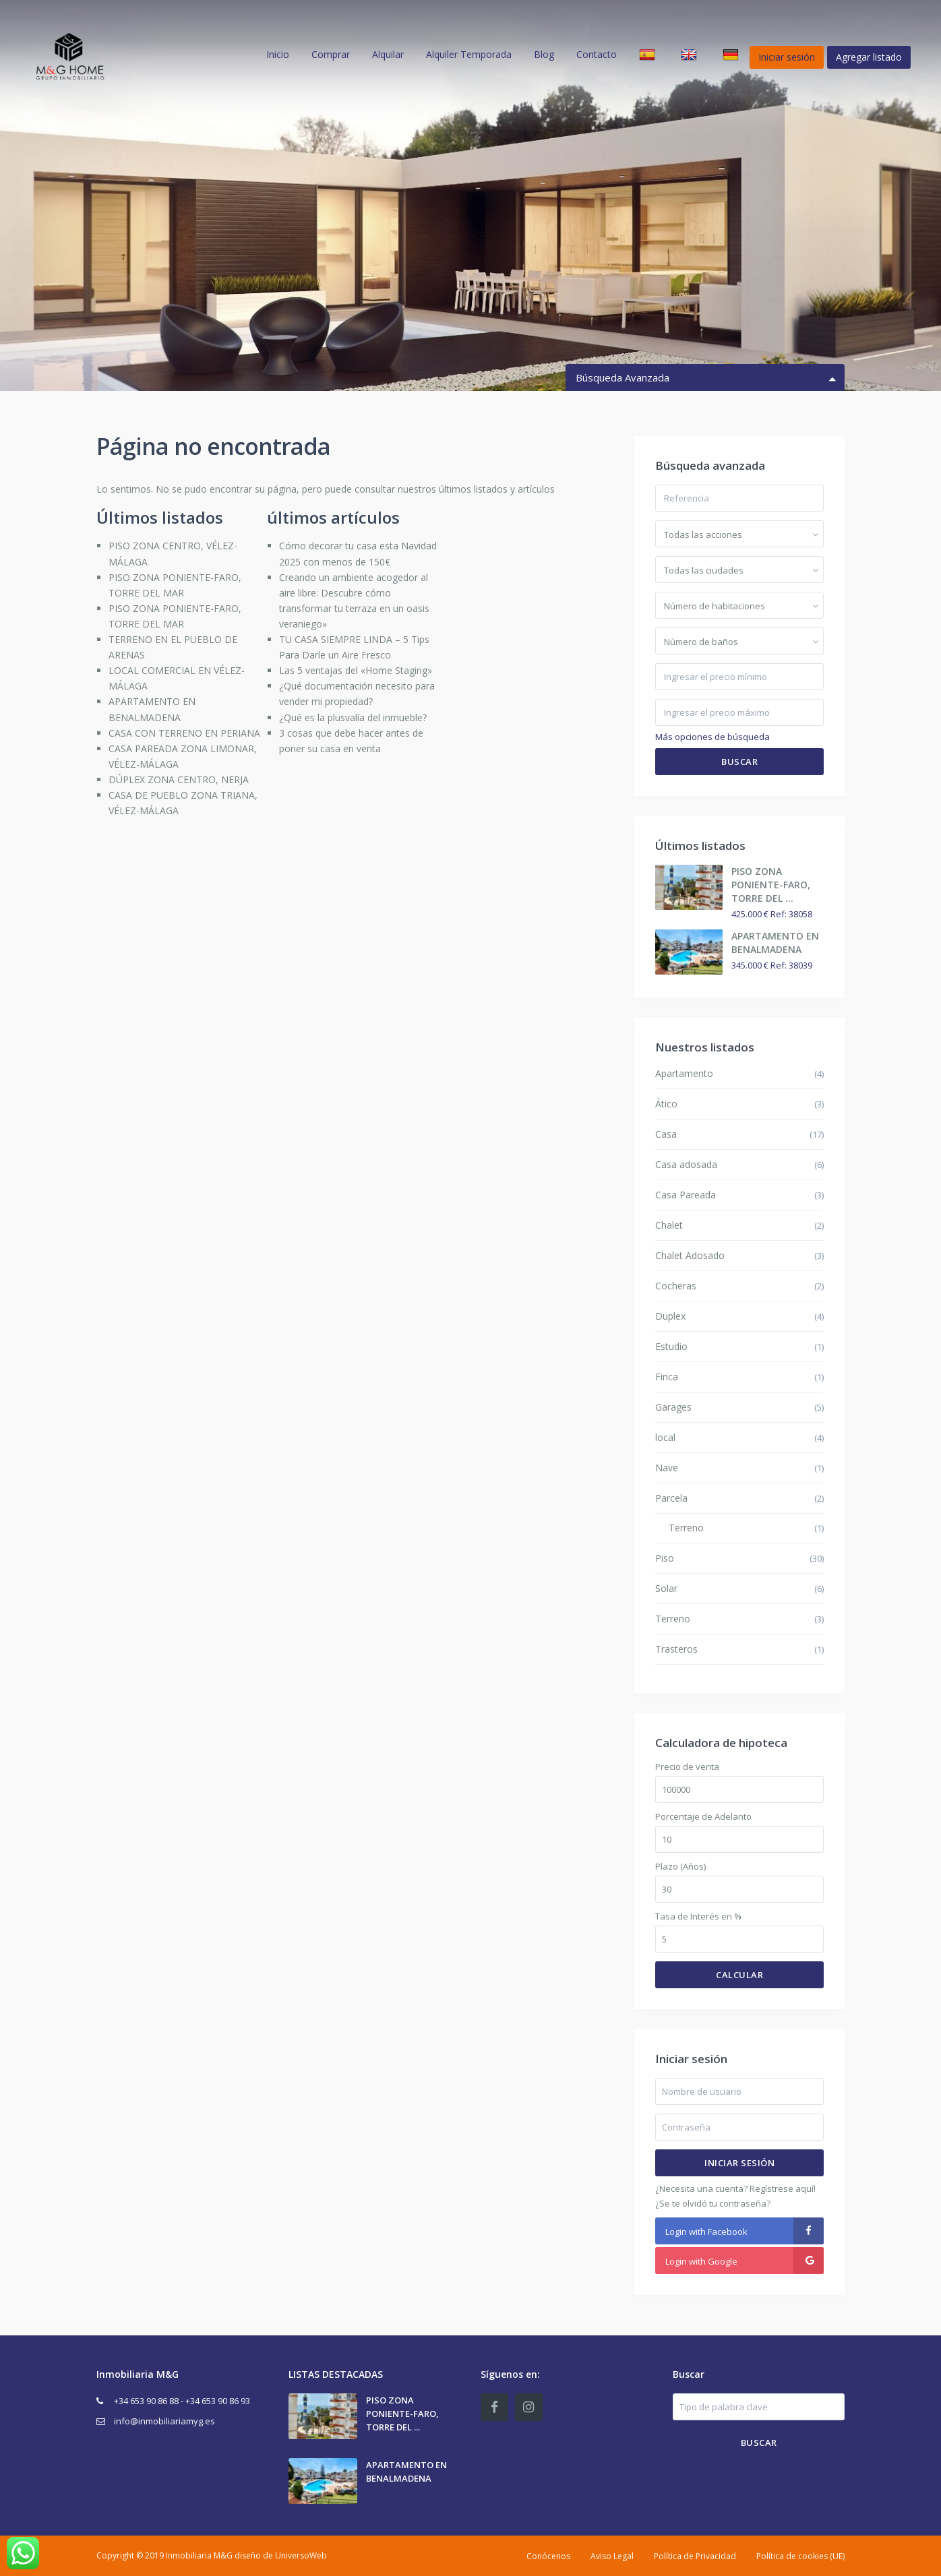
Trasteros (676, 1649)
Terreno (686, 1527)
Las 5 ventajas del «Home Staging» (355, 670)
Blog (544, 54)
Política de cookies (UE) (800, 2556)
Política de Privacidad (695, 2556)
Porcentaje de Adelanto (703, 1816)
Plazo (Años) (680, 1866)
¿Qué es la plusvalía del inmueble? (353, 717)
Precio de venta (687, 1766)
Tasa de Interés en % (698, 1916)
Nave (666, 1467)
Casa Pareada (685, 1194)
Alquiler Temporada (469, 54)
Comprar (330, 54)
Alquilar (388, 54)
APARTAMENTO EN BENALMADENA (775, 942)
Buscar (739, 762)
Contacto (596, 54)
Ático (666, 1103)
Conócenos (548, 2556)
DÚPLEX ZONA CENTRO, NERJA (179, 779)
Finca (666, 1376)
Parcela (671, 1498)
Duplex (670, 1316)
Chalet (669, 1225)
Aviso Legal (612, 2556)
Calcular (739, 1975)
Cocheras (675, 1285)
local (665, 1437)
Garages (673, 1407)
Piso (664, 1558)
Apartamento (684, 1073)
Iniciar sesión (739, 2163)
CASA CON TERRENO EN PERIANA (184, 733)
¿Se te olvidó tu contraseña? (712, 2203)
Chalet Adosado (690, 1255)
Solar (666, 1588)
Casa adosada (686, 1164)
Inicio (277, 54)
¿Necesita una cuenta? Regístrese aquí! (735, 2188)
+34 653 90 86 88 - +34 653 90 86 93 (182, 2401)
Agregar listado (869, 57)
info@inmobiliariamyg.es (164, 2421)
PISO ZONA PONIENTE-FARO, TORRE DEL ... (770, 884)
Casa (666, 1134)
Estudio (671, 1346)
